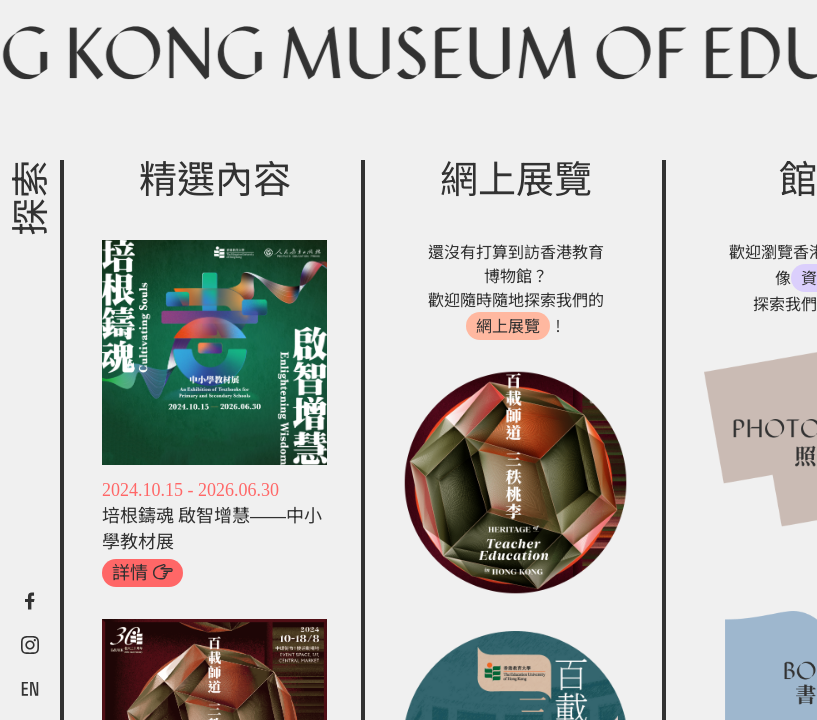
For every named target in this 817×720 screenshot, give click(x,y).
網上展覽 (508, 326)
